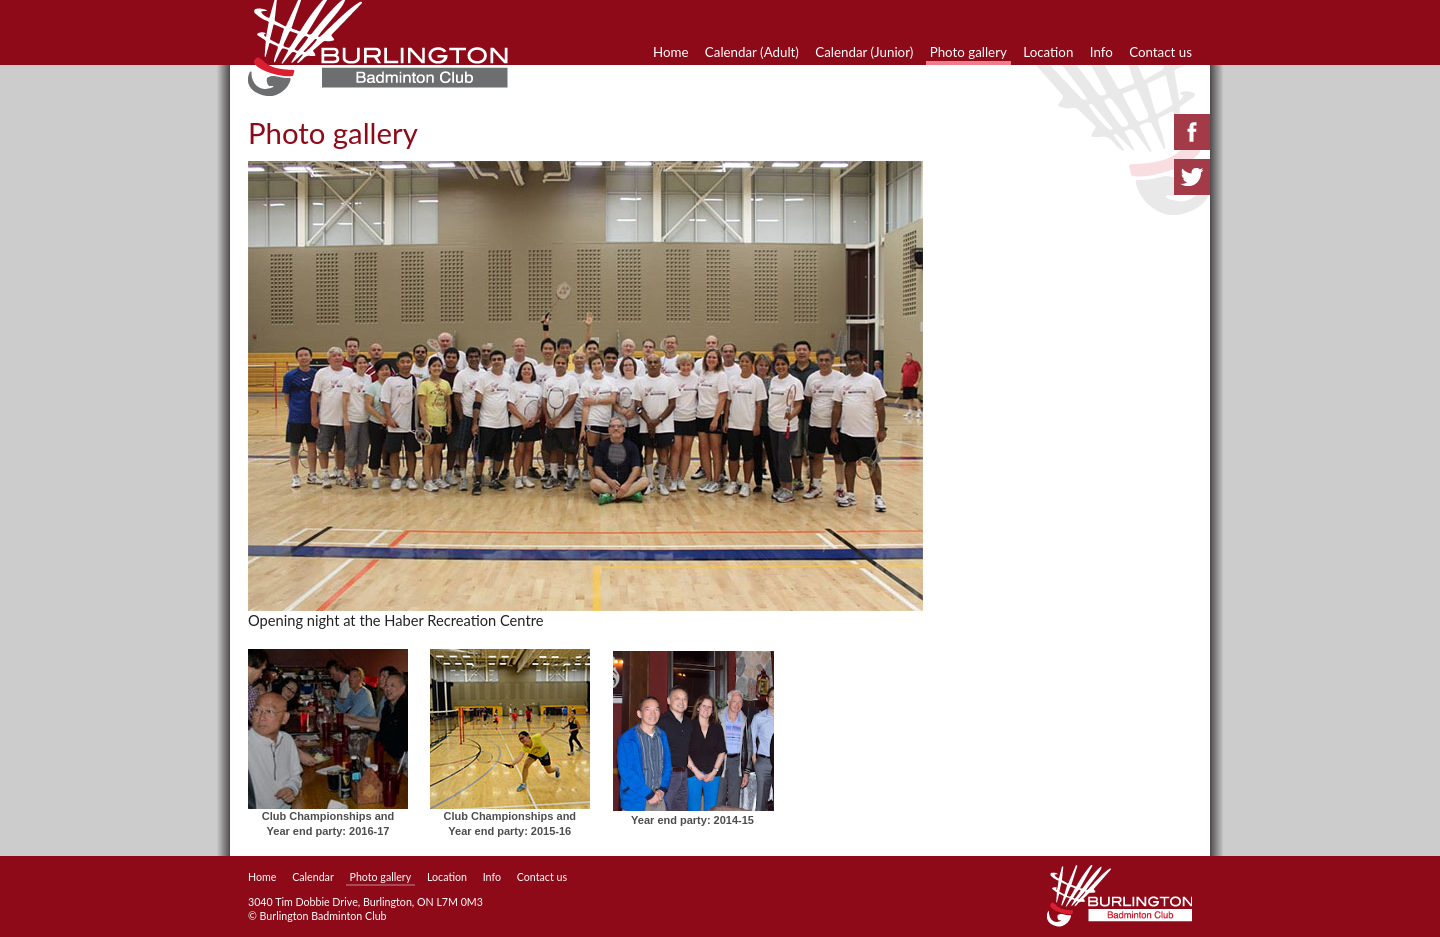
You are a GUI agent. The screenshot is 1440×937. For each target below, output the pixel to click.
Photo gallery (968, 52)
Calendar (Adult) (752, 52)
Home (671, 52)
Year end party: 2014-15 (692, 820)
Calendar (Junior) (864, 52)
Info (1101, 52)
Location (1048, 52)
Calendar (313, 876)
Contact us (1160, 52)
